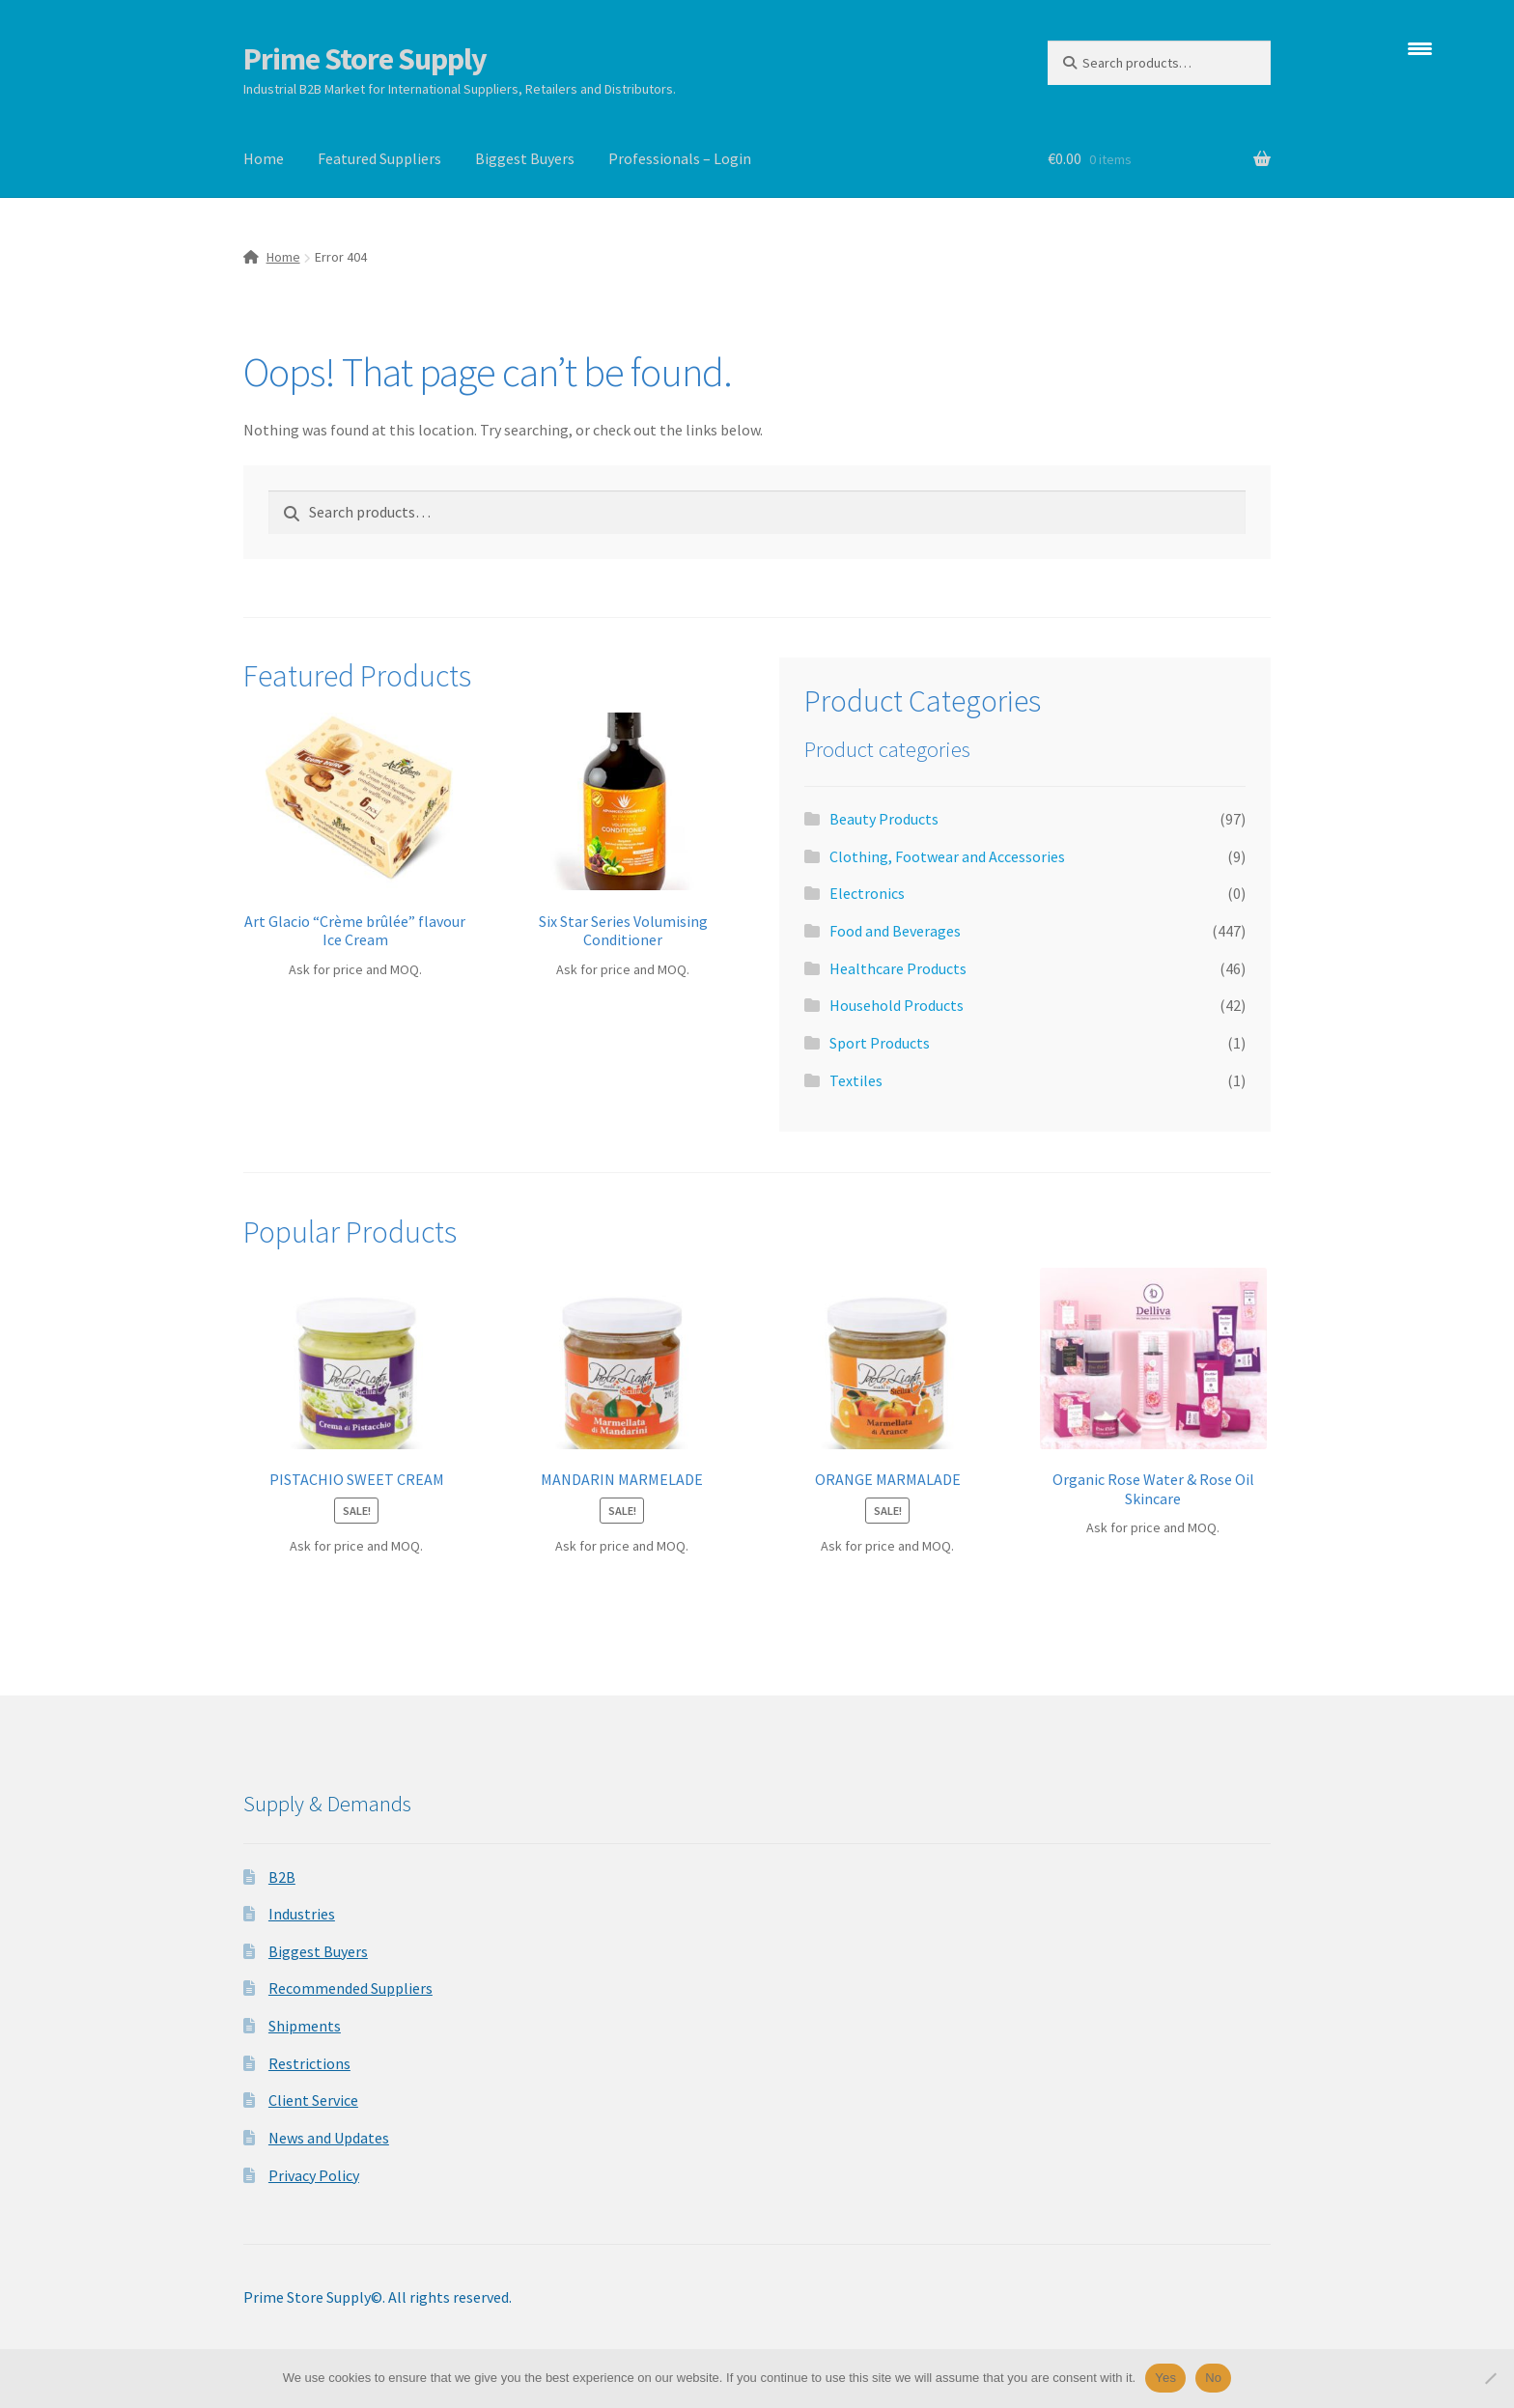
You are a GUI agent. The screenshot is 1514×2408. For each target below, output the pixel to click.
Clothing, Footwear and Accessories (947, 856)
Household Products (896, 1005)
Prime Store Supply (365, 59)
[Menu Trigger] (1420, 48)
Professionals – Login (679, 158)
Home (263, 158)
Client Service (313, 2100)
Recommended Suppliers (350, 1988)
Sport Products (879, 1042)
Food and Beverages (895, 930)
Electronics (867, 893)
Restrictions (309, 2063)
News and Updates (328, 2137)
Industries (301, 1913)
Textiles (856, 1080)
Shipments (304, 2025)
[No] (1490, 2378)
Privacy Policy (313, 2175)
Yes (1165, 2377)
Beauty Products (884, 818)
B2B (281, 1877)
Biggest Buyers (525, 158)
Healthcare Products (898, 968)
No (1213, 2377)
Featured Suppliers (379, 158)
